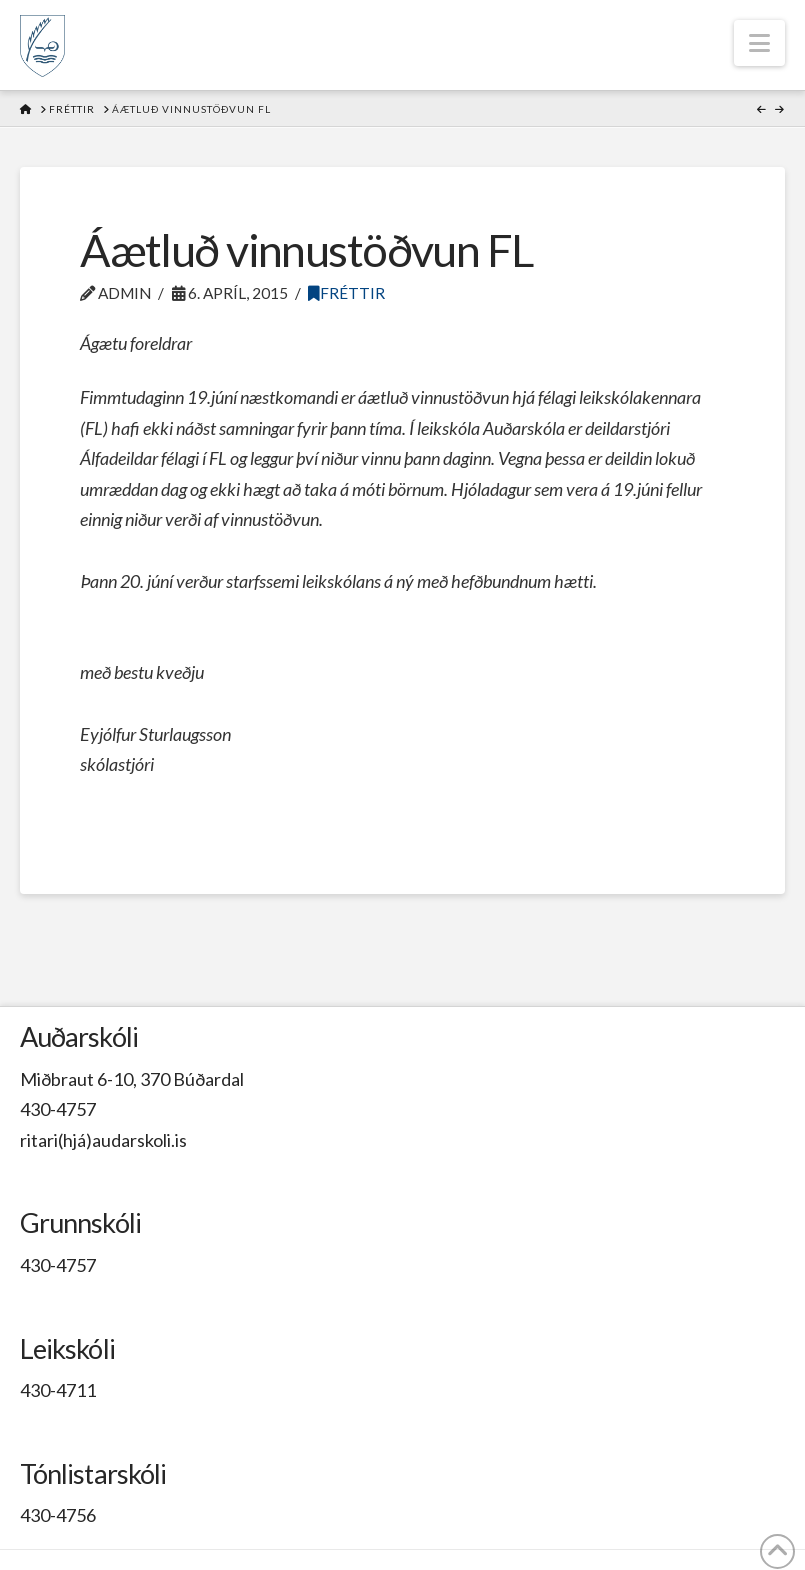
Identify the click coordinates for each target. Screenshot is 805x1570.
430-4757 (58, 1109)
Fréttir (346, 293)
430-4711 (58, 1390)
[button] (759, 43)
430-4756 (58, 1515)
